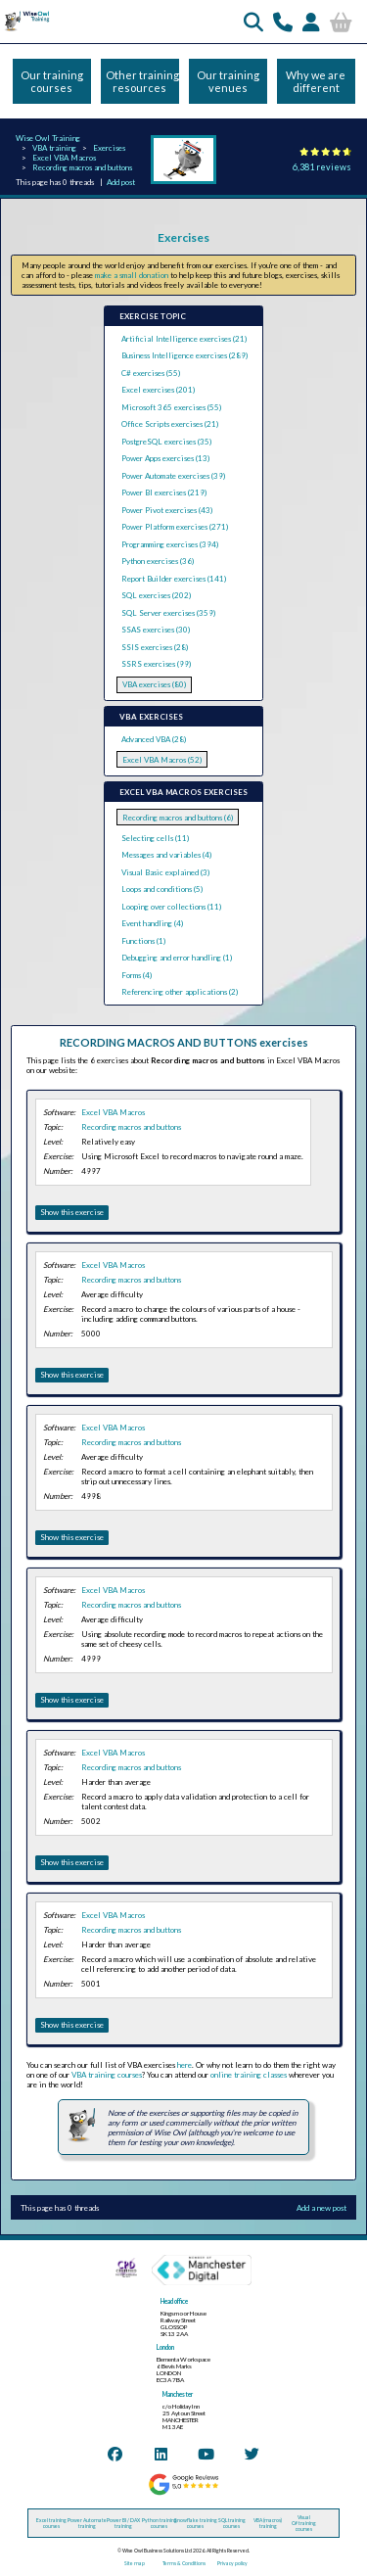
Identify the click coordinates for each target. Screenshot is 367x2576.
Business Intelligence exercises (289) (184, 355)
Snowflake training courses (195, 2523)
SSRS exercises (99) (156, 664)
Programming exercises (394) (169, 544)
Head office (174, 2301)
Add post (121, 182)
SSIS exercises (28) (154, 647)
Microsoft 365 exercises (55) (171, 407)
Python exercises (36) (157, 561)
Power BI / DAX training (123, 2523)
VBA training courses (106, 2075)
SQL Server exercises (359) (168, 613)
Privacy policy (232, 2563)
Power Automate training (87, 2523)
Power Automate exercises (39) (173, 476)
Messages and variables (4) (166, 855)
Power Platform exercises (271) (174, 527)
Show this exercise (72, 1212)
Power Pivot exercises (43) (166, 510)
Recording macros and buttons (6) (177, 817)
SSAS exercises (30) (155, 629)
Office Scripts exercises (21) (169, 424)
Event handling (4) (152, 923)
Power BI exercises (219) (163, 492)
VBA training (54, 148)
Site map (134, 2563)
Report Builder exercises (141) (173, 579)
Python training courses (159, 2523)
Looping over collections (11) (171, 907)
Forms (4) (136, 975)
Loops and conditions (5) (162, 889)
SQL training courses (232, 2523)
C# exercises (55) (150, 373)
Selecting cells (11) (155, 838)
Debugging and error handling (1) (176, 957)
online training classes (248, 2075)
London (165, 2347)
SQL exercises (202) (156, 595)
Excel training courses (51, 2523)
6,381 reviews (322, 167)
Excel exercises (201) (158, 390)
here (184, 2065)
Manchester (177, 2394)
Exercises (109, 148)
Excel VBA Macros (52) (162, 760)
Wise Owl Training (48, 138)
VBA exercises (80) (154, 684)
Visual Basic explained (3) (165, 872)
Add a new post (321, 2208)
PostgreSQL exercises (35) (166, 441)
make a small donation (131, 275)
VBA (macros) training (267, 2523)
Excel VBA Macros (64, 158)
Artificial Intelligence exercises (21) (184, 339)
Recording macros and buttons (82, 167)
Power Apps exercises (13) (165, 458)
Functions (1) (143, 941)
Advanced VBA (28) (153, 739)
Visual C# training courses (304, 2523)
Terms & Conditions (184, 2563)
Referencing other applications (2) (179, 992)
